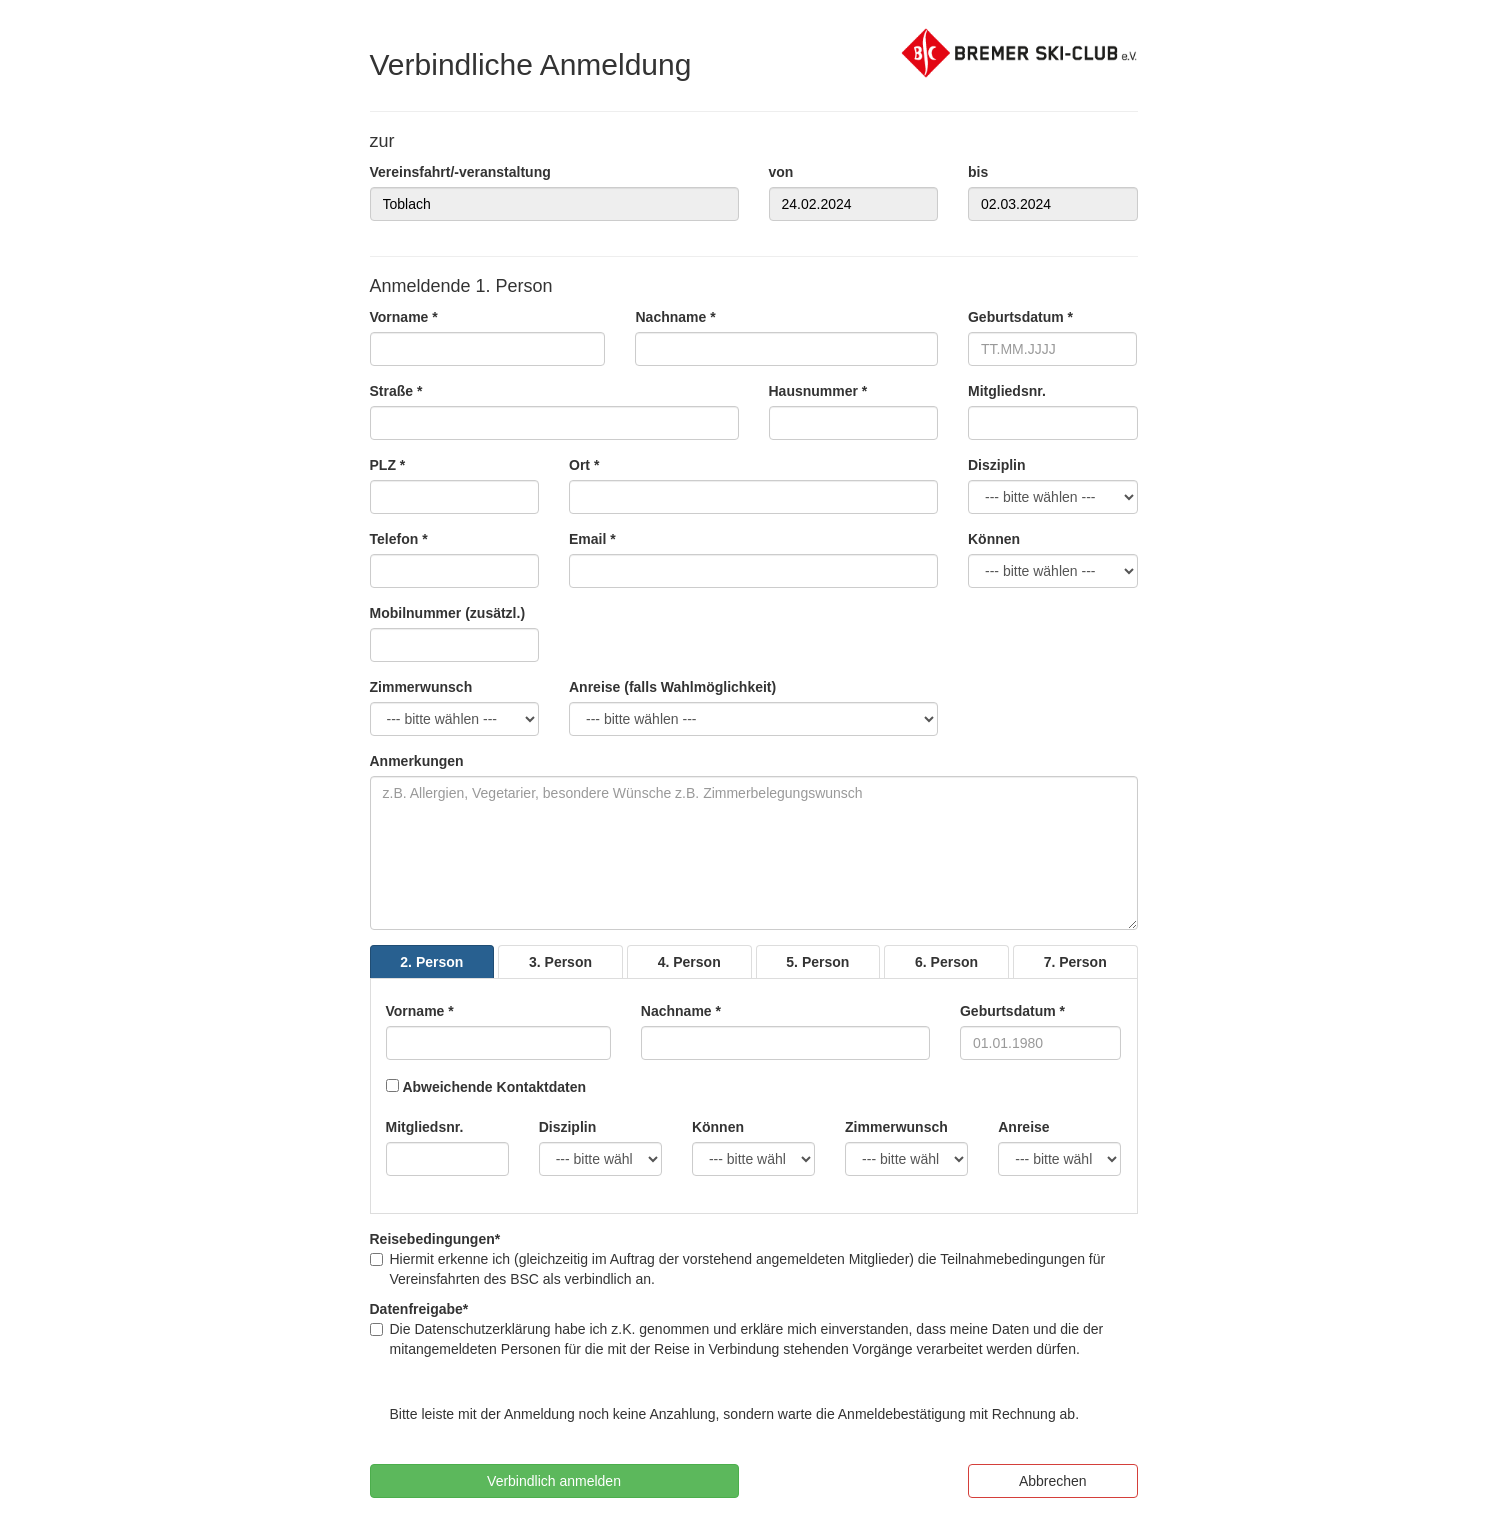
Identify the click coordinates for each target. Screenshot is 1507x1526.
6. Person (946, 962)
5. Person (817, 962)
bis (978, 172)
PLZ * (388, 465)
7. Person (1075, 962)
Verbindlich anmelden (554, 1481)
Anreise (1023, 1127)
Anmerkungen (417, 761)
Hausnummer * (818, 391)
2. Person (431, 962)
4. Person (689, 962)
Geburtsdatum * (1020, 317)
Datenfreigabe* (419, 1309)
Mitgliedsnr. (1007, 391)
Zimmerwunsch (421, 687)
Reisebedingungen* (435, 1239)
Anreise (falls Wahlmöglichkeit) (672, 687)
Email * (592, 539)
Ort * (584, 465)
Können (994, 539)
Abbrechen (1053, 1481)
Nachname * (675, 317)
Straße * (396, 391)
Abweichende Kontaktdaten (494, 1087)
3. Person (560, 962)
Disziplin (997, 465)
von (781, 172)
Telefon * (399, 539)
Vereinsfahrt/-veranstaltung (460, 172)
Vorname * (404, 317)
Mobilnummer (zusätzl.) (448, 613)
